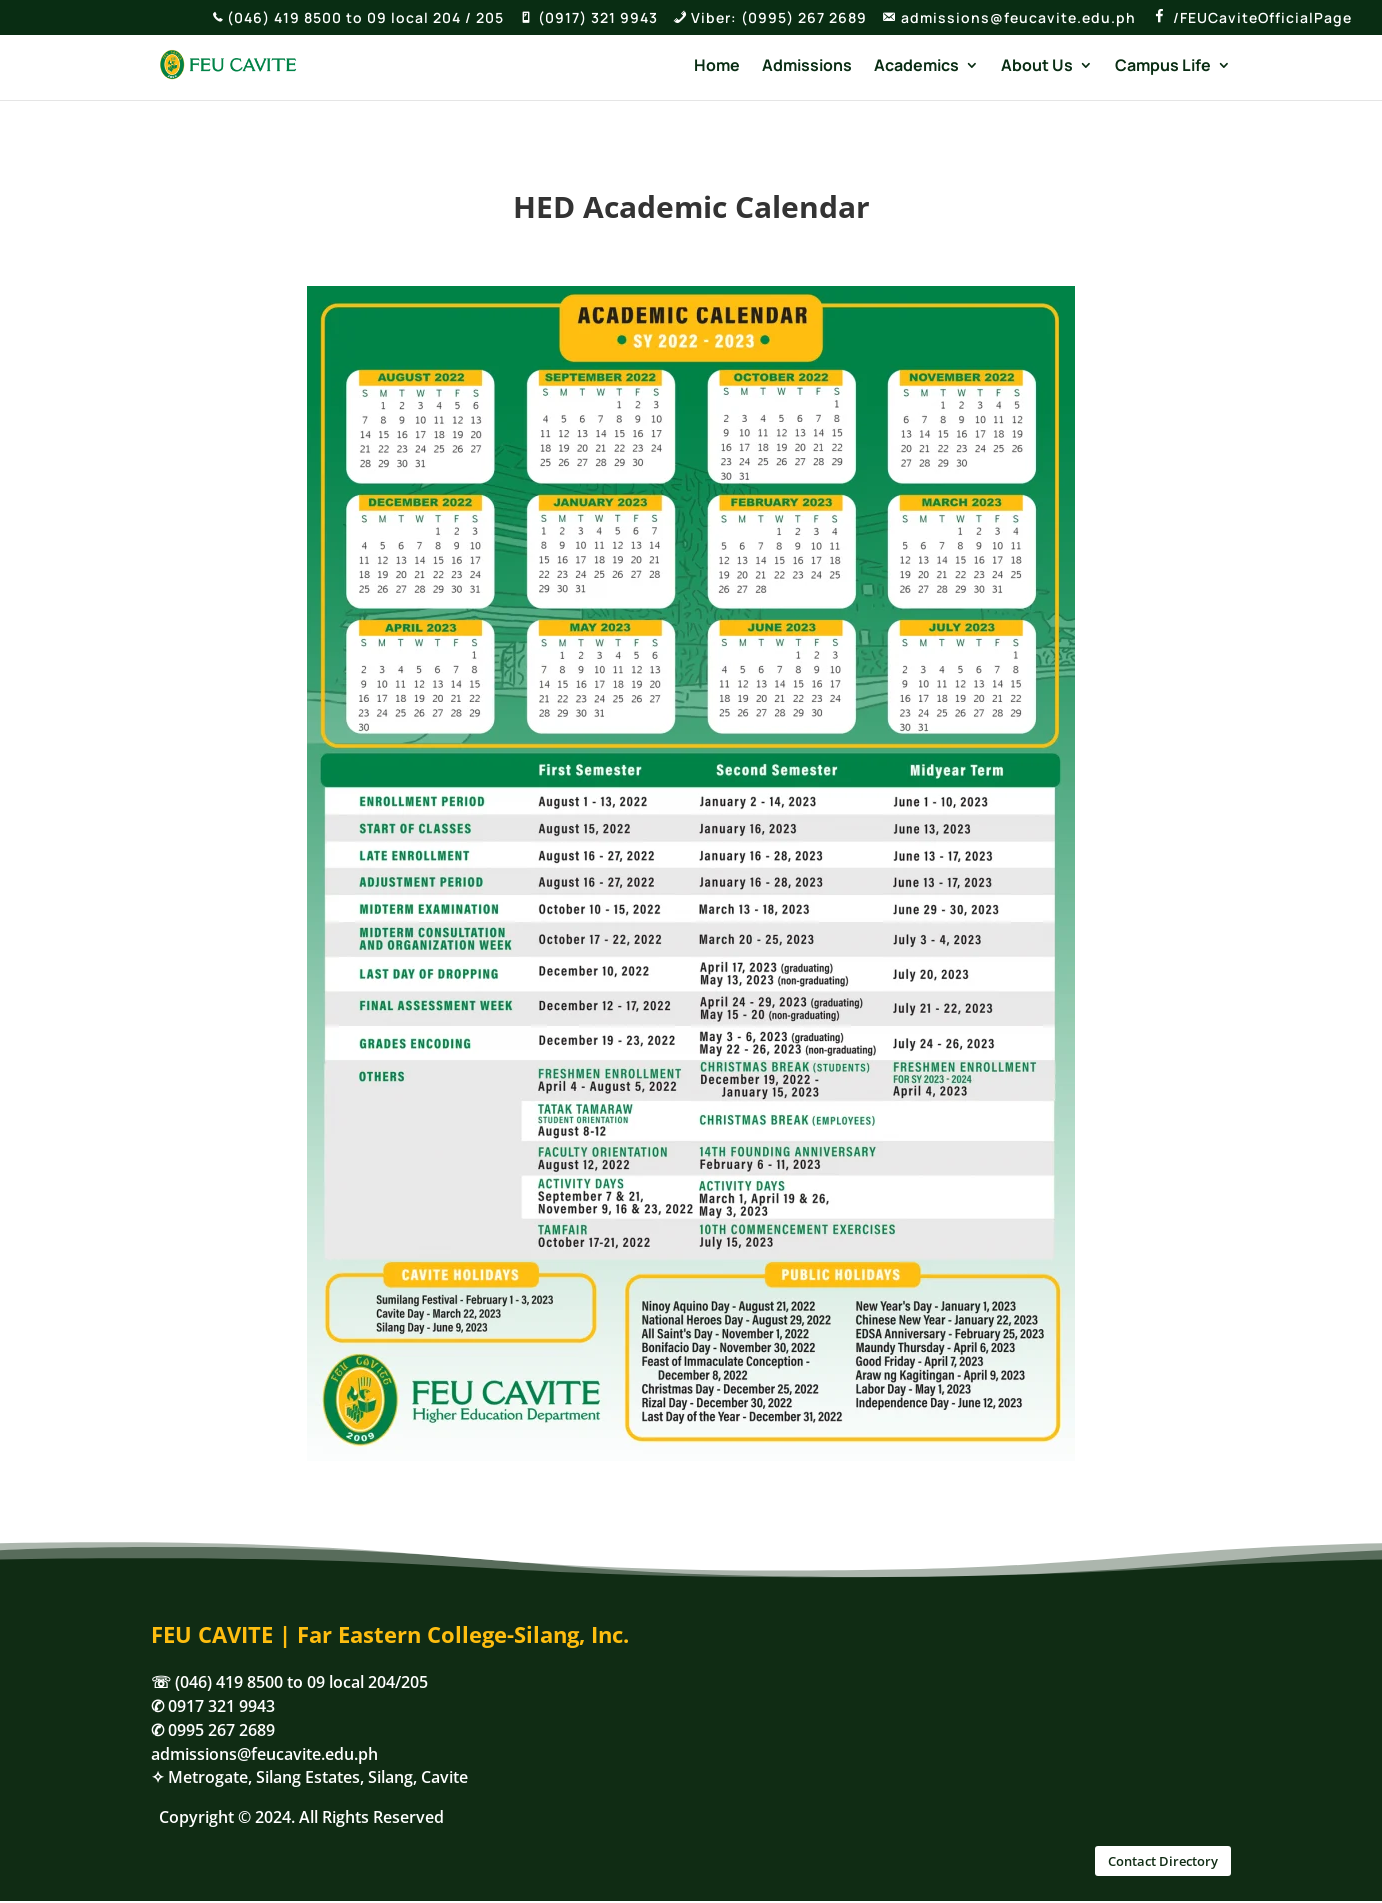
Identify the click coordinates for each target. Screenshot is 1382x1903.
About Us (1037, 67)
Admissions (807, 67)
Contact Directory (1163, 1861)
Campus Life (1163, 67)
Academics (916, 67)
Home (717, 67)
